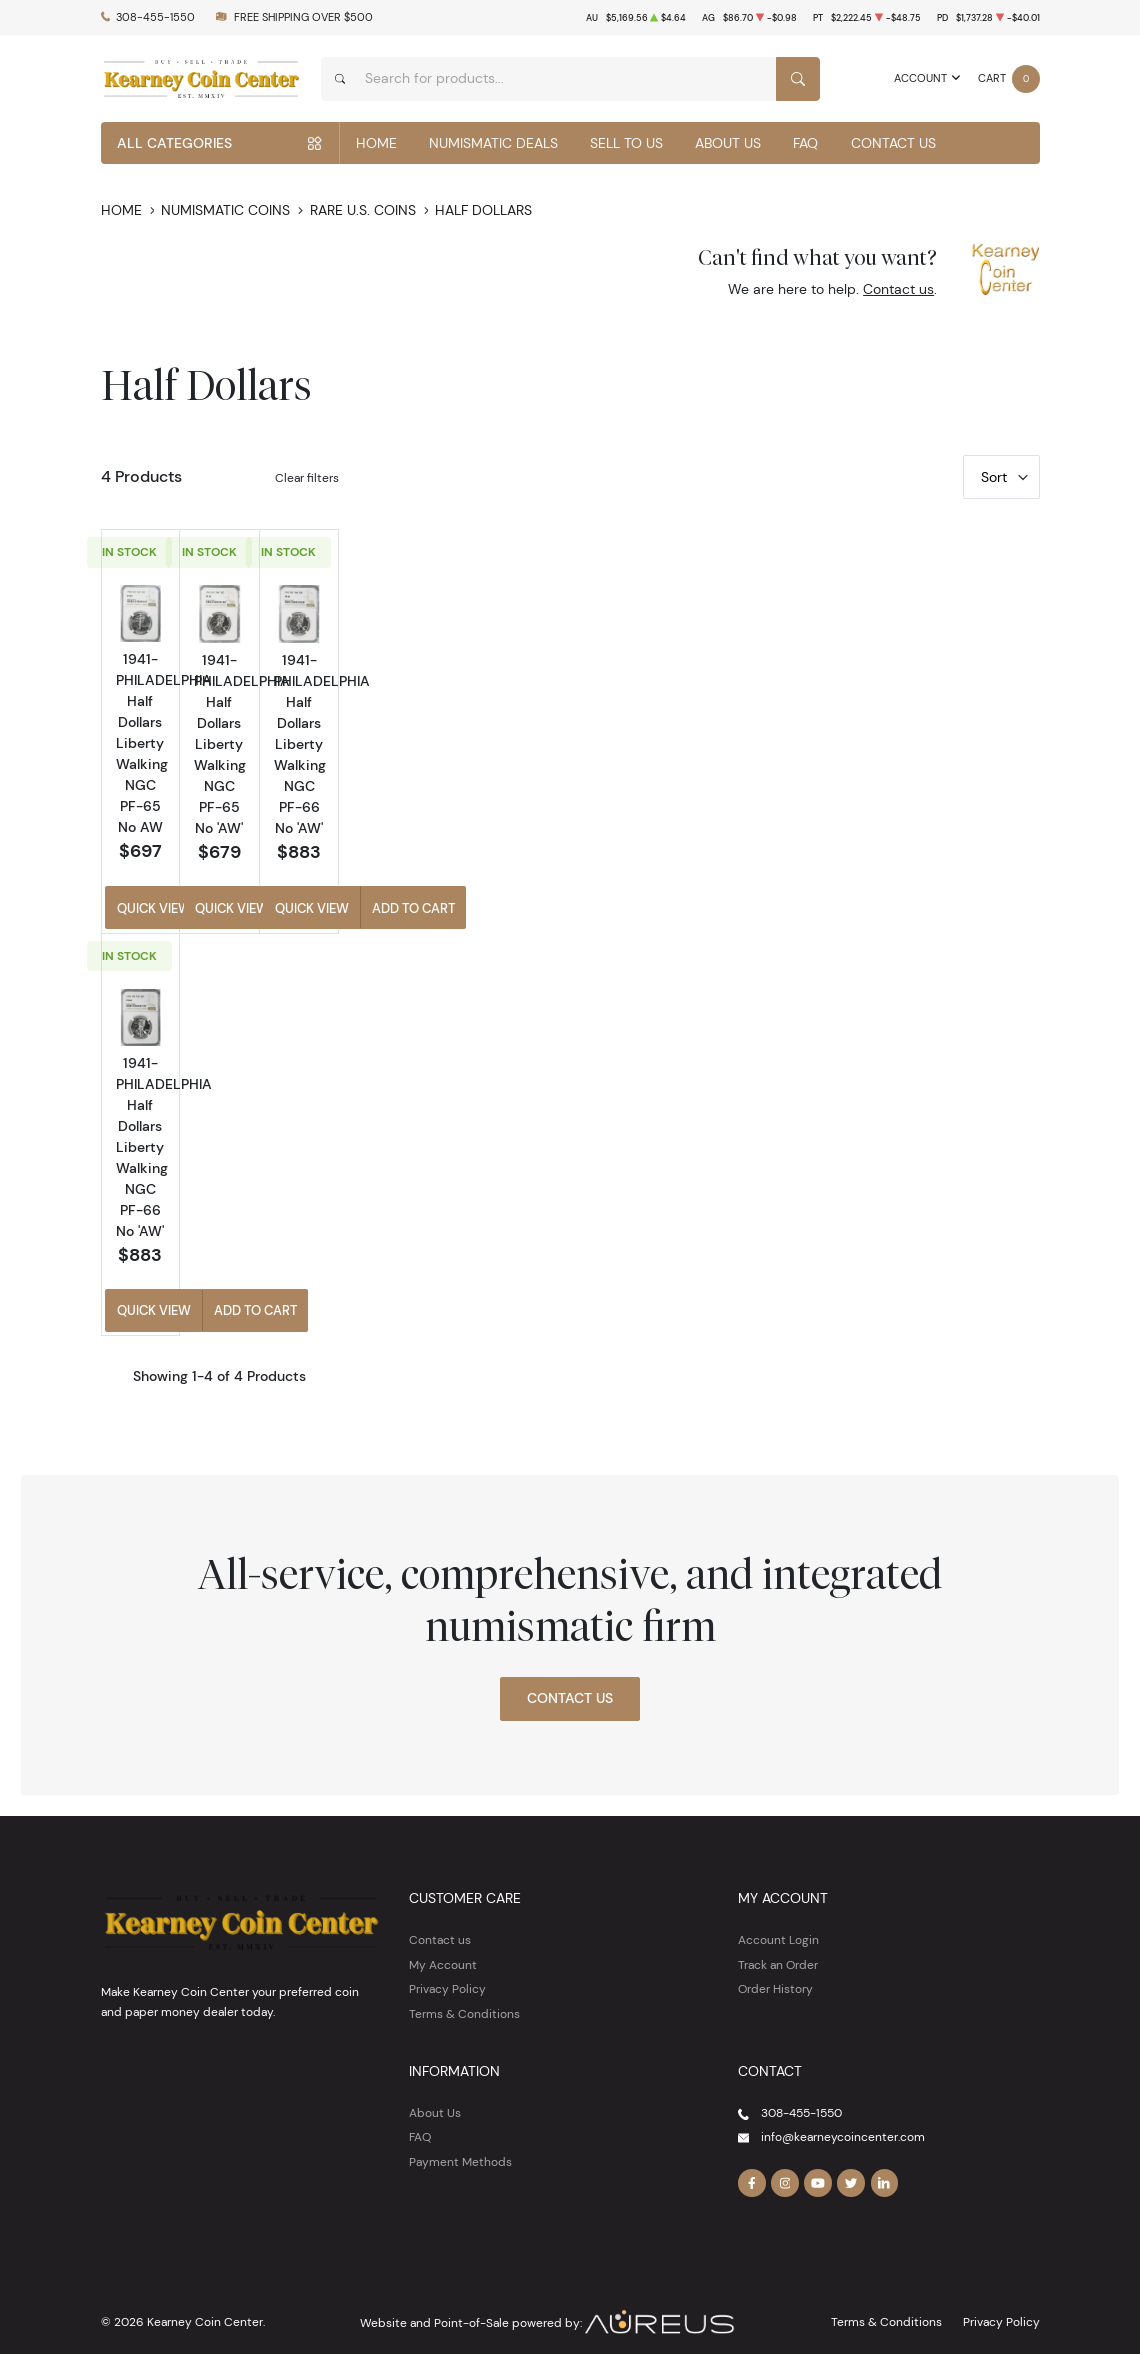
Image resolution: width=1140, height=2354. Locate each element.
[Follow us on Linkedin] (885, 2159)
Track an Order (778, 1940)
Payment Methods (460, 2137)
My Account (443, 1940)
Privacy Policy (447, 1964)
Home (376, 143)
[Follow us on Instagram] (785, 2159)
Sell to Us (626, 143)
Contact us (898, 289)
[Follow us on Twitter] (851, 2159)
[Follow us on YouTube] (818, 2159)
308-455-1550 (155, 17)
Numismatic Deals (493, 143)
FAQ (805, 143)
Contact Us (893, 143)
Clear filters (307, 477)
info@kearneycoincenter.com (843, 2112)
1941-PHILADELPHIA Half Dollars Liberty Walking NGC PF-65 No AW (455, 794)
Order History (775, 1964)
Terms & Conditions (464, 1989)
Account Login (778, 1915)
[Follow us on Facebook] (752, 2159)
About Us (728, 143)
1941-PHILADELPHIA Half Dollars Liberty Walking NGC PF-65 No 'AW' (689, 795)
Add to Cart (511, 896)
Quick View (399, 896)
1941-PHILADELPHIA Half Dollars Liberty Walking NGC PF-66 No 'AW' (923, 795)
